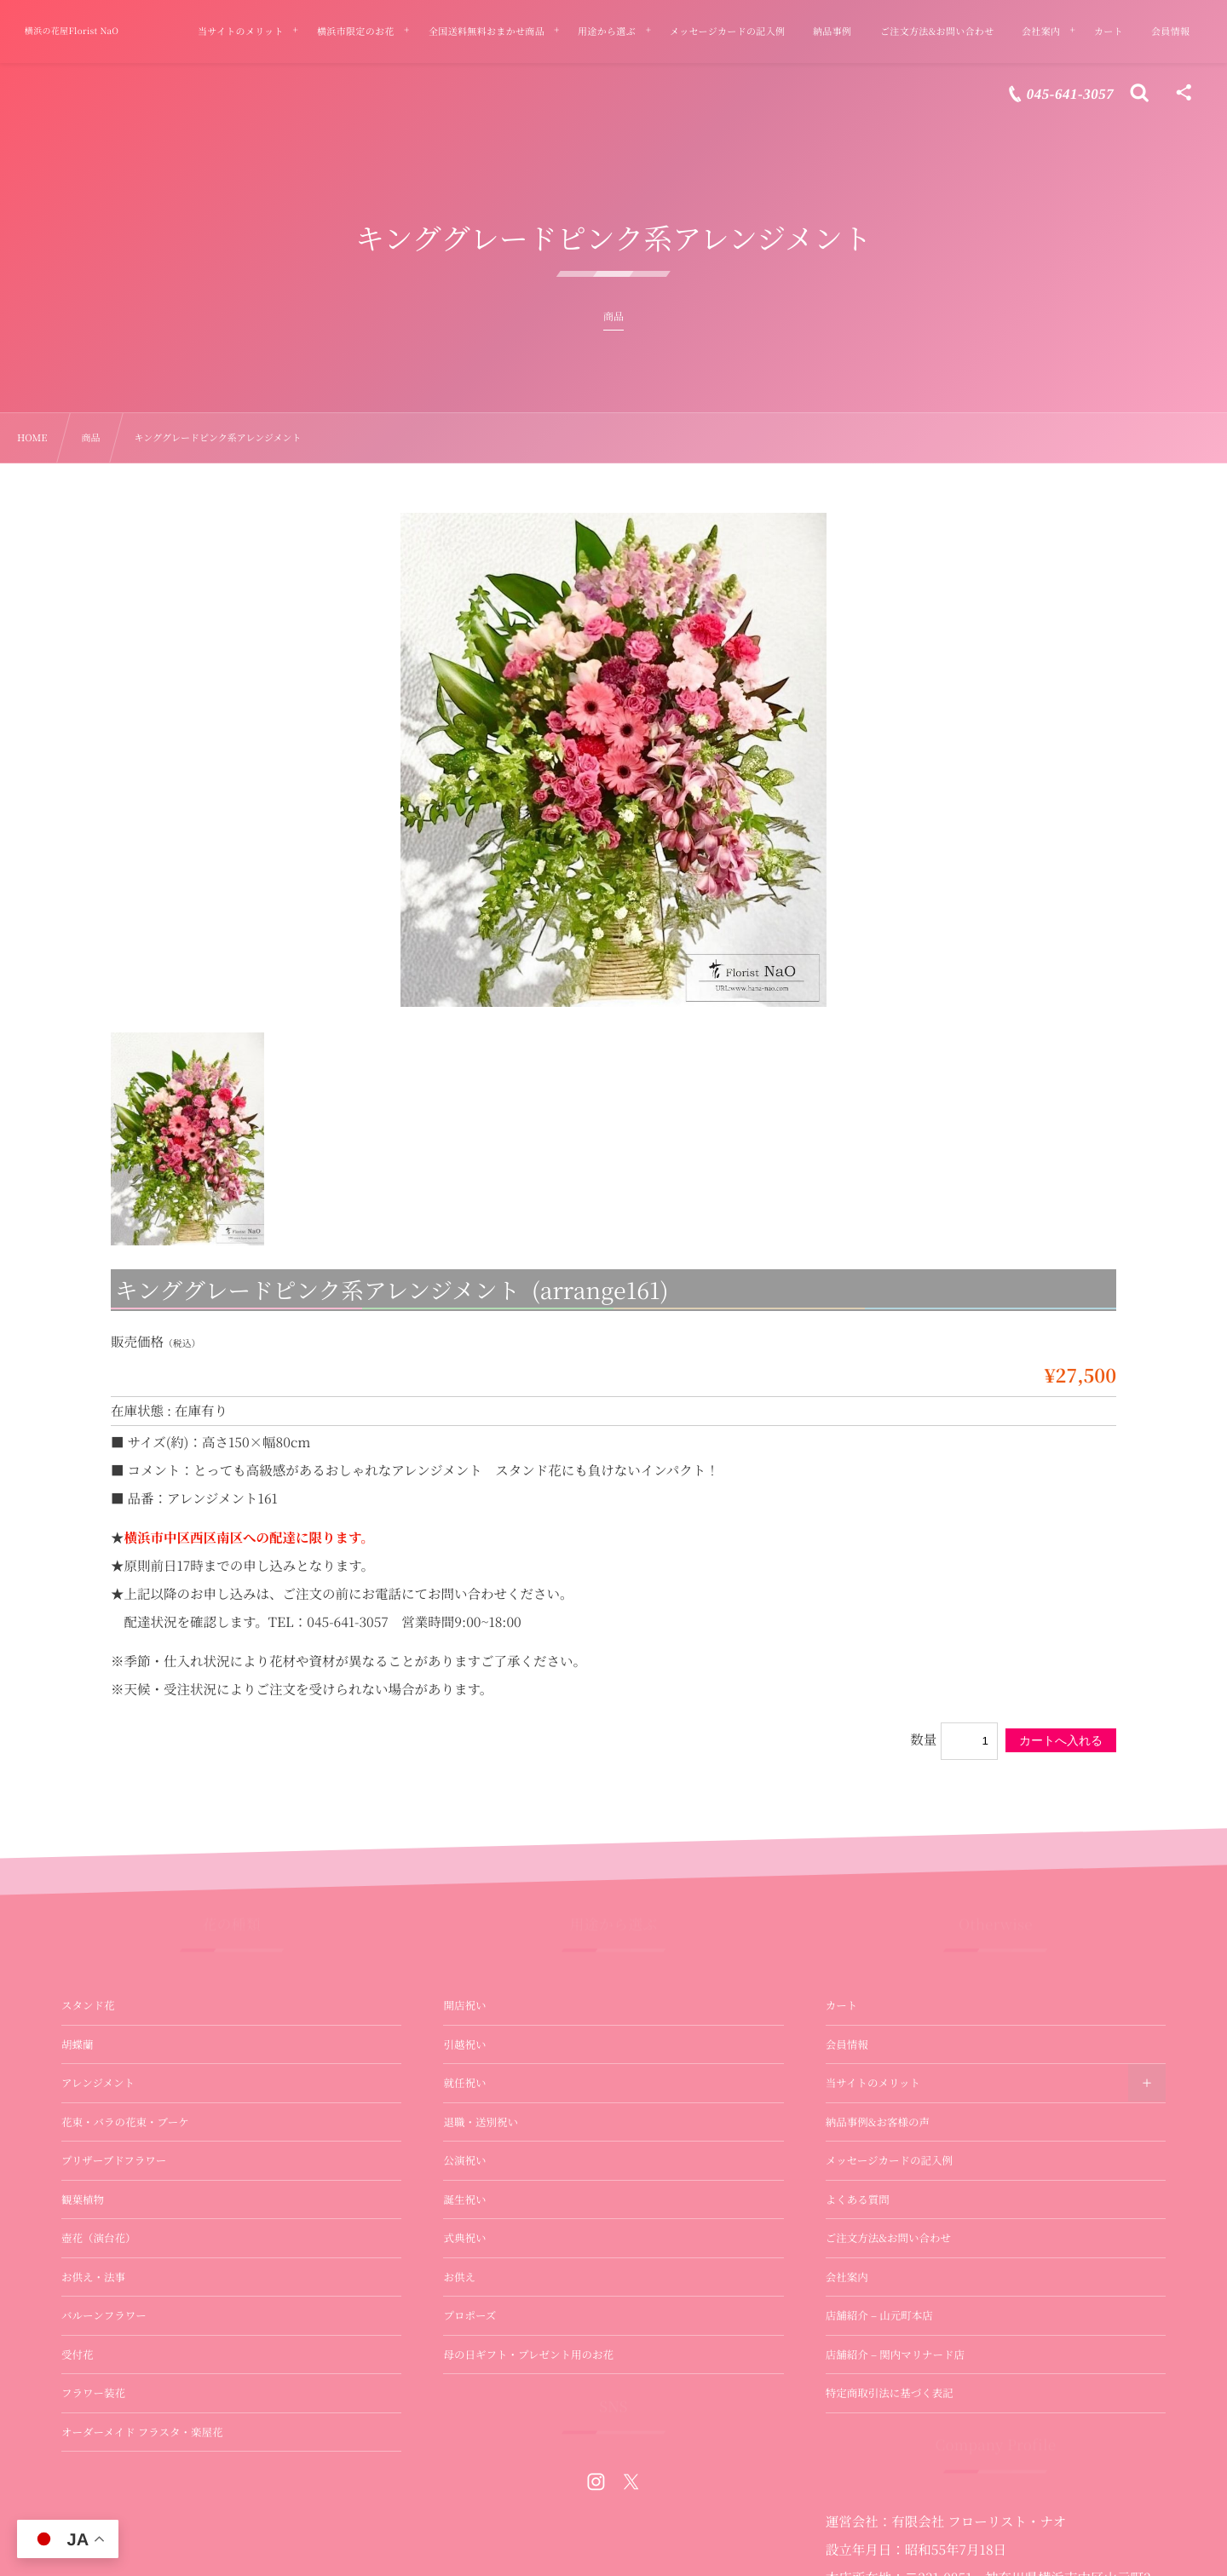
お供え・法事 (93, 2277)
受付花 (77, 2354)
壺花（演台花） (98, 2237)
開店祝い (464, 2005)
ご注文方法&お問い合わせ (888, 2237)
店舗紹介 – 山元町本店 (879, 2315)
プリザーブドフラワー (113, 2160)
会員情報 (847, 2044)
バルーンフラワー (104, 2315)
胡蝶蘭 (77, 2044)
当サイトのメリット (873, 2082)
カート (842, 2005)
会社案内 (847, 2277)
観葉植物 (82, 2199)
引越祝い (464, 2044)
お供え (459, 2277)
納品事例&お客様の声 (878, 2122)
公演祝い (464, 2160)
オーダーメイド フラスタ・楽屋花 (141, 2432)
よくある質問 (858, 2199)
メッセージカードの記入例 (889, 2160)
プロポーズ (469, 2315)
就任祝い (464, 2082)
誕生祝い (464, 2199)
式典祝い (464, 2237)
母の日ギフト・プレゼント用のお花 (528, 2354)
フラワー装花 (93, 2393)
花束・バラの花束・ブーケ (125, 2122)
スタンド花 (88, 2005)
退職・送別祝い (480, 2122)
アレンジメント (98, 2082)
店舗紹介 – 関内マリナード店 (895, 2354)
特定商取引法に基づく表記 (889, 2393)
